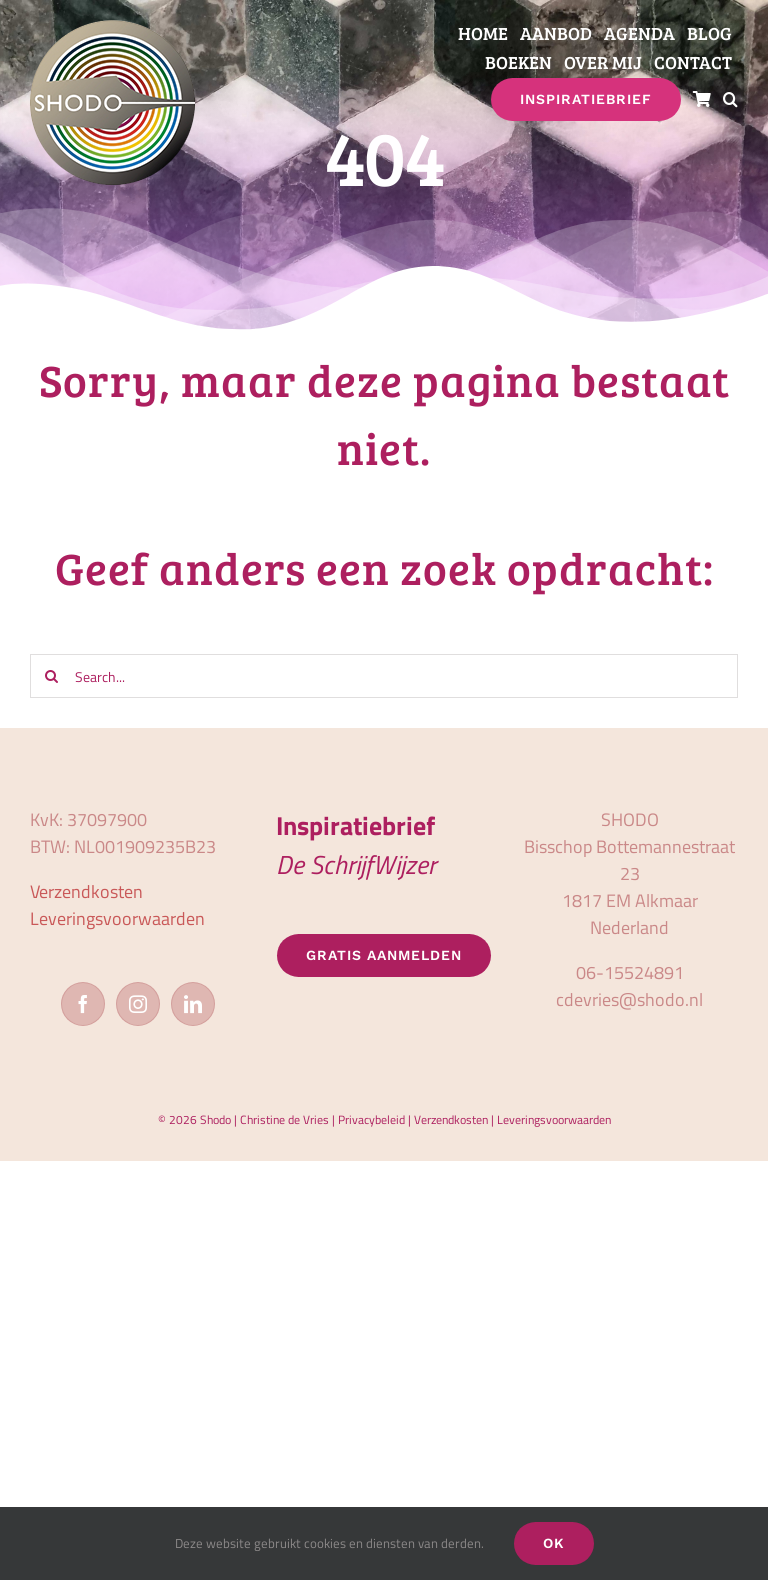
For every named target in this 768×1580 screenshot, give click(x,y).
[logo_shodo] (112, 28)
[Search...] (384, 676)
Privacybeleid (371, 1119)
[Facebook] (83, 1004)
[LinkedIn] (193, 1004)
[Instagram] (138, 1004)
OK (554, 1543)
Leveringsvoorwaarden (117, 918)
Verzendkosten (86, 891)
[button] (730, 99)
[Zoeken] (52, 676)
